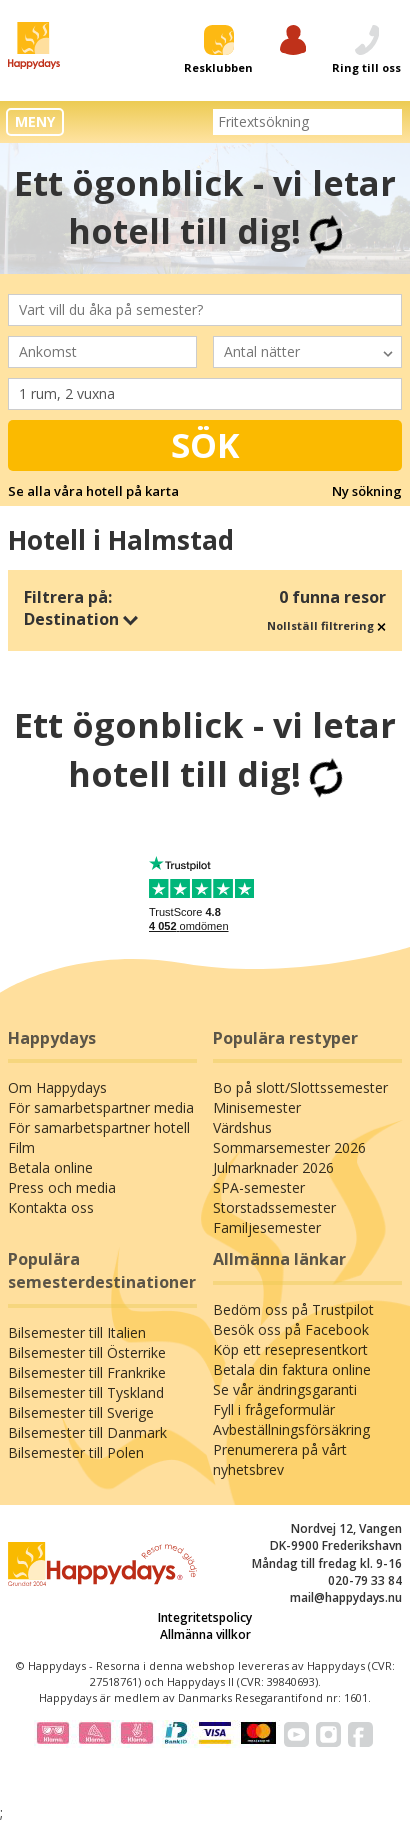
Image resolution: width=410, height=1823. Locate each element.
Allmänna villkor (205, 1634)
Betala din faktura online (292, 1369)
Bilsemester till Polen (76, 1452)
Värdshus (242, 1127)
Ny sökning (367, 491)
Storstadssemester (274, 1207)
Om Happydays (57, 1087)
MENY (35, 121)
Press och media (62, 1187)
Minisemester (257, 1107)
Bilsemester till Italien (77, 1332)
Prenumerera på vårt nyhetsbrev (280, 1459)
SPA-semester (259, 1187)
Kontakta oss (51, 1207)
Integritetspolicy (205, 1617)
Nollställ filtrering (326, 625)
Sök (205, 445)
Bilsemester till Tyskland (86, 1392)
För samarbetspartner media (101, 1107)
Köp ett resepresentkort (290, 1349)
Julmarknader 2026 (273, 1167)
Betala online (50, 1167)
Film (21, 1147)
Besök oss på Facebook (291, 1329)
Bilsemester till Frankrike (87, 1372)
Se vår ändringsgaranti (285, 1389)
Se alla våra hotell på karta (93, 491)
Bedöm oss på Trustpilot (293, 1309)
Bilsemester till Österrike (87, 1352)
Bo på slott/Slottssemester (300, 1087)
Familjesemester (267, 1227)
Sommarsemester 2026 (289, 1147)
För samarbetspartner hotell (99, 1127)
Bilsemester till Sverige (81, 1412)
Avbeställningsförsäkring (291, 1429)
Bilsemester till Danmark (87, 1432)
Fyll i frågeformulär (274, 1409)
